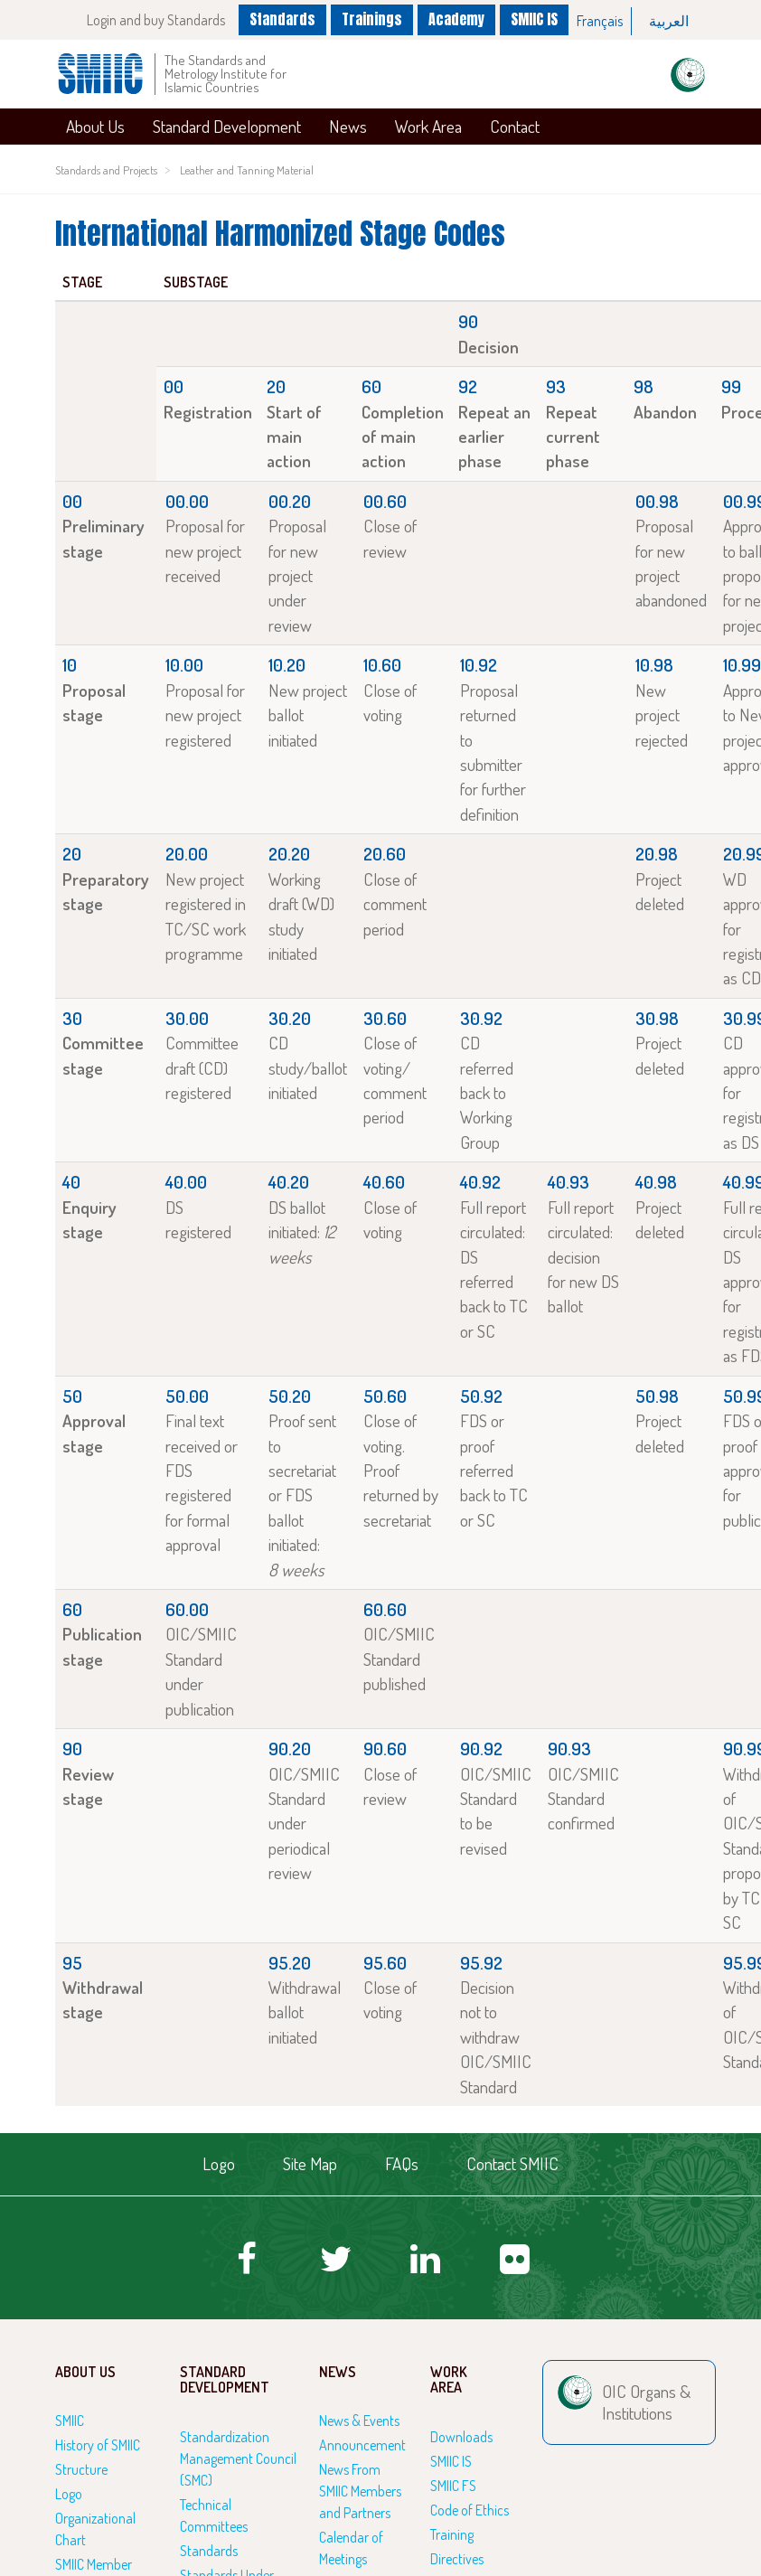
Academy (456, 19)
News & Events (359, 2420)
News (348, 126)
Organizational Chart (95, 2529)
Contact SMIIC (512, 2163)
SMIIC (69, 2420)
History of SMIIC (97, 2445)
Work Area (428, 126)
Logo (218, 2163)
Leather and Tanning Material (247, 170)
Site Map (310, 2163)
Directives (457, 2559)
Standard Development (227, 126)
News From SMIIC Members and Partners (360, 2491)
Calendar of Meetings (351, 2548)
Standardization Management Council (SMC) (238, 2458)
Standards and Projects (106, 170)
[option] (600, 21)
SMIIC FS (453, 2486)
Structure (81, 2469)
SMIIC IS (534, 19)
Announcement (362, 2445)
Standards (282, 19)
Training (452, 2534)
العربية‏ (669, 21)
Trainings (372, 19)
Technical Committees (214, 2515)
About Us (95, 126)
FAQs (401, 2163)
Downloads (461, 2437)
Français (600, 21)
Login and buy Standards (156, 20)
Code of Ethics (469, 2510)
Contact (515, 126)
